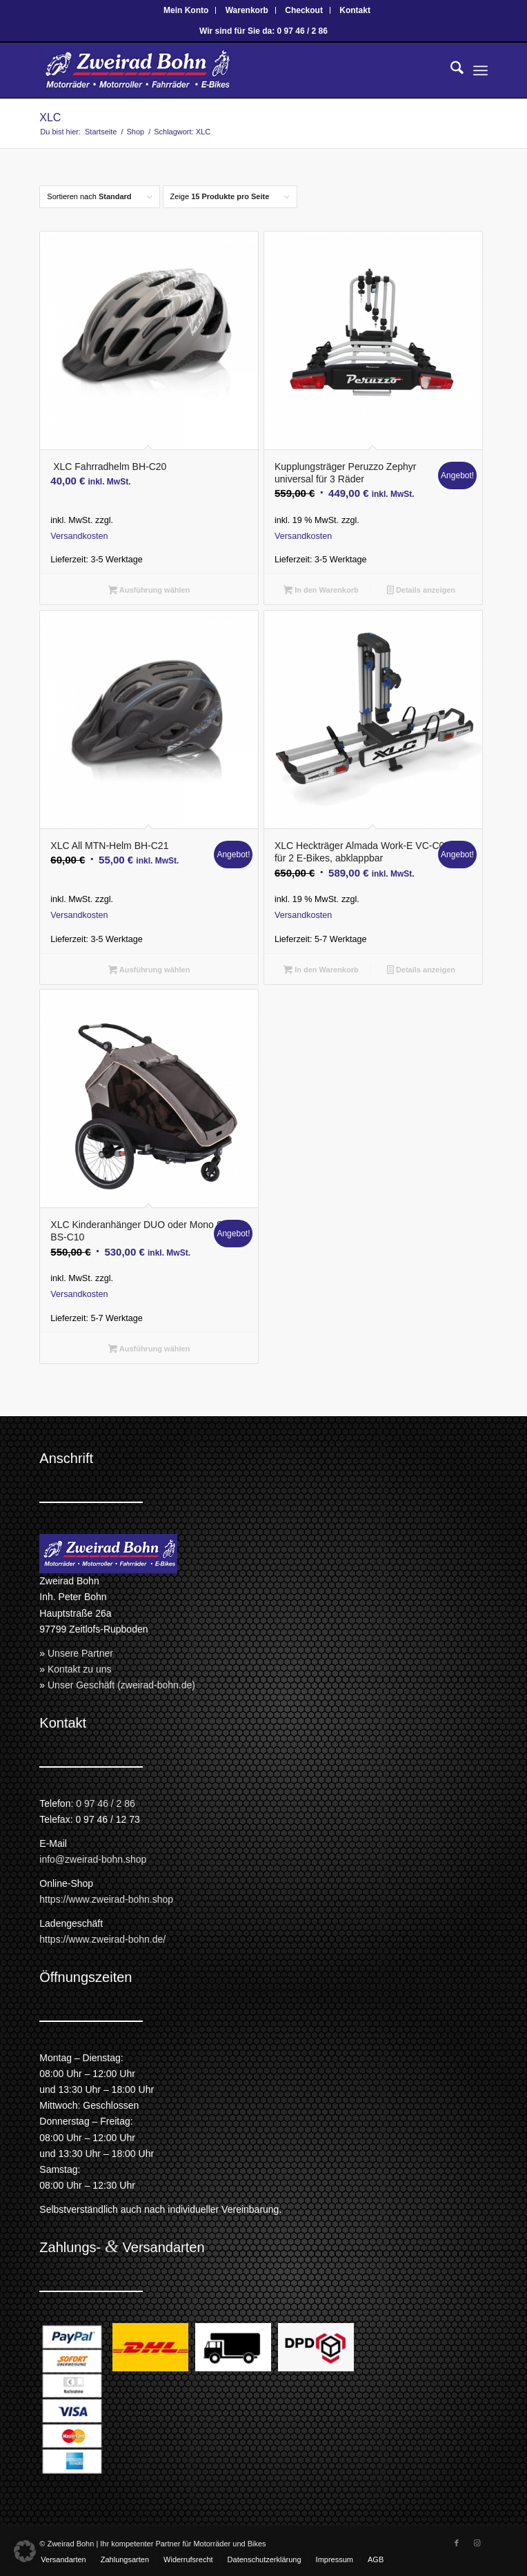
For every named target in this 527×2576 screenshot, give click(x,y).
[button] (25, 2551)
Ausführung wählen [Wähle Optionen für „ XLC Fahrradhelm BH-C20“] (149, 591)
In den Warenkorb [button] (321, 591)
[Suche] (450, 70)
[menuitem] (186, 10)
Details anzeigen (421, 591)
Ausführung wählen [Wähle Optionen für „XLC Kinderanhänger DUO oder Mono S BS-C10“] (149, 1350)
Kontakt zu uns (80, 1669)
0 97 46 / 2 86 (105, 1803)
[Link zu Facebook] (456, 2543)
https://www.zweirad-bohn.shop (106, 1899)
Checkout (304, 10)
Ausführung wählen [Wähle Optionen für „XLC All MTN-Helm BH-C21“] (149, 971)
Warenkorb (247, 10)
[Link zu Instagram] (477, 2543)
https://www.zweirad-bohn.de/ (102, 1939)
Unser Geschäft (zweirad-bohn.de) (121, 1684)
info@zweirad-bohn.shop (92, 1859)
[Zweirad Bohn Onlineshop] (218, 70)
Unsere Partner (80, 1653)
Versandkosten (79, 536)
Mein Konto (185, 10)
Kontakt (354, 10)
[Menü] (480, 70)
